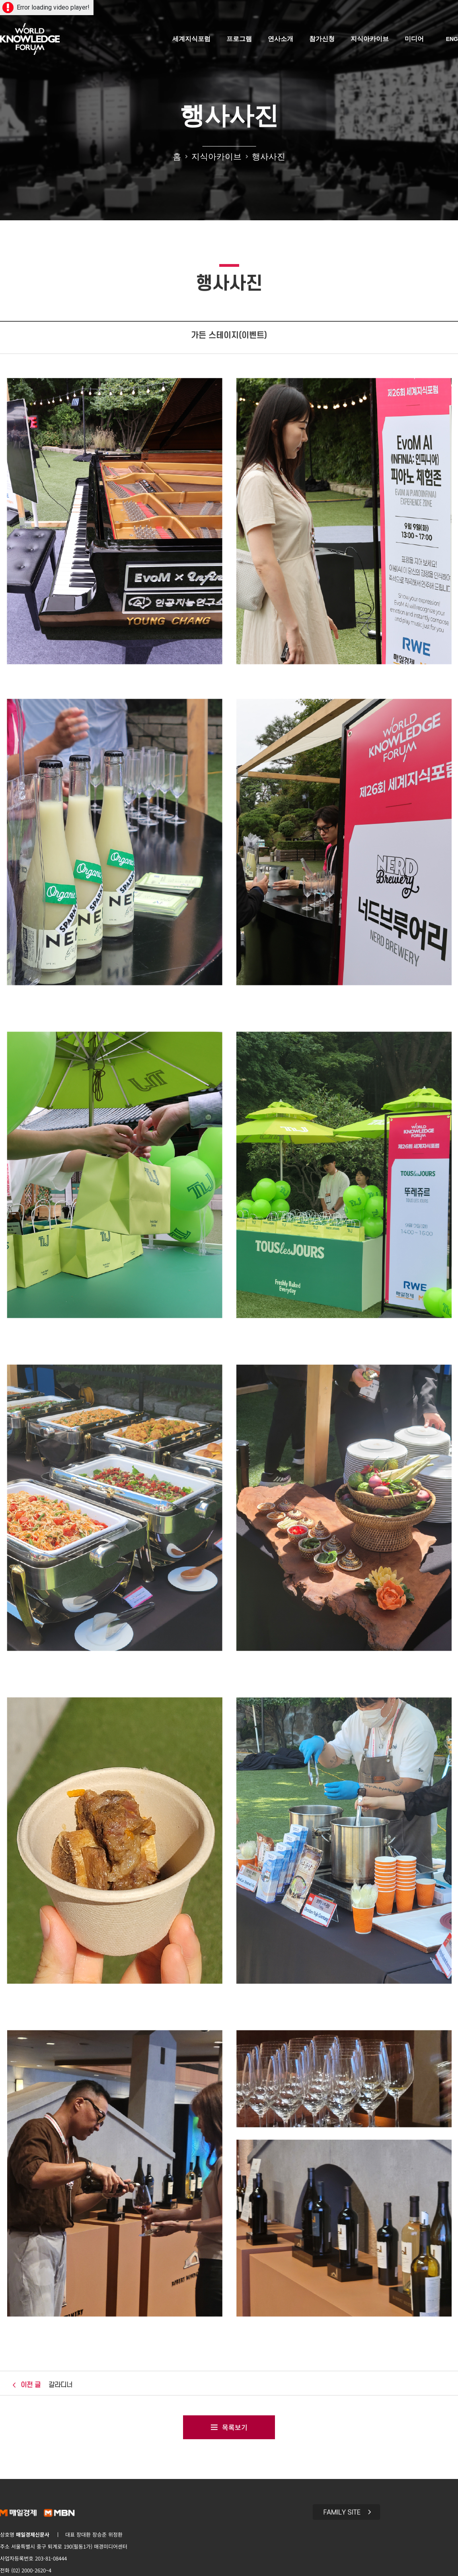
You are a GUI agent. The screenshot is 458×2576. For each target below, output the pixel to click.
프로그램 (239, 38)
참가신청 (322, 38)
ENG (452, 39)
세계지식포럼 (191, 38)
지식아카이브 (370, 38)
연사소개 (280, 38)
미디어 (414, 38)
